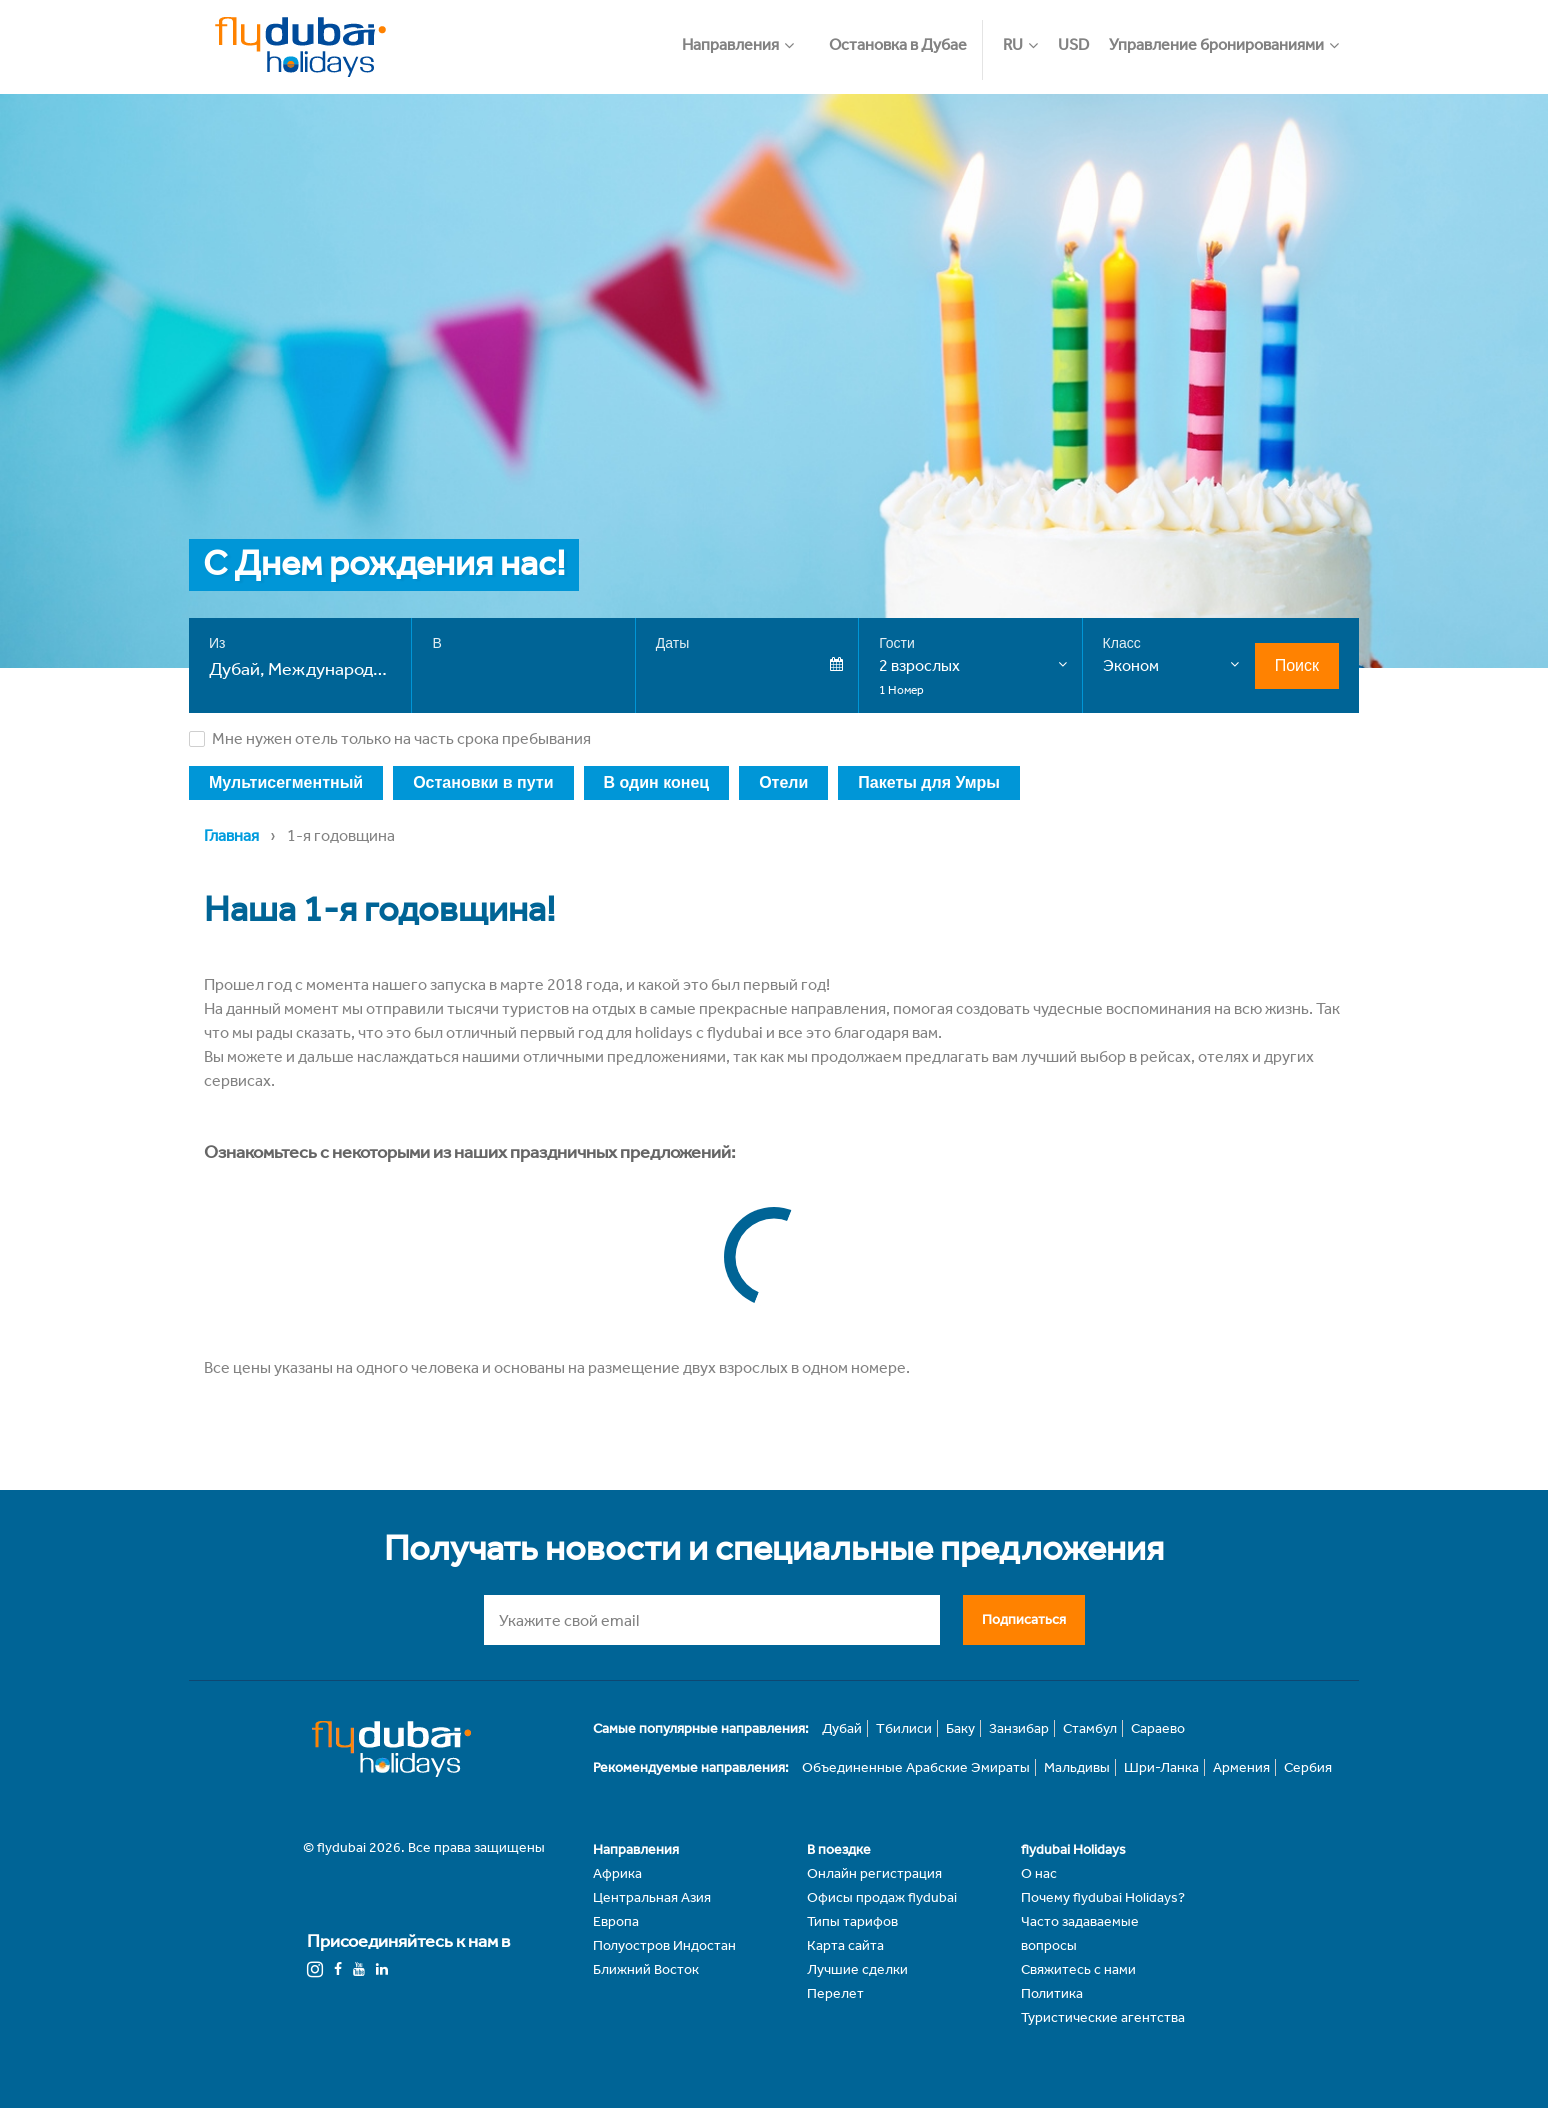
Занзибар (1019, 1728)
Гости (897, 643)
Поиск (1297, 665)
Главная (231, 835)
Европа (616, 1921)
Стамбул (1090, 1728)
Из (217, 643)
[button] (748, 35)
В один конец (657, 782)
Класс (1122, 643)
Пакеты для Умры (929, 782)
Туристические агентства (1103, 2017)
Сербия (1308, 1767)
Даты (672, 643)
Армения (1241, 1767)
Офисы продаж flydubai (882, 1897)
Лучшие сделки (857, 1969)
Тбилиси (904, 1728)
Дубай (842, 1728)
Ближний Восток (646, 1969)
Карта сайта (845, 1945)
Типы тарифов (852, 1921)
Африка (617, 1873)
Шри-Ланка (1161, 1767)
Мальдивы (1077, 1767)
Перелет (835, 1993)
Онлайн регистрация (874, 1873)
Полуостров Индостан (664, 1945)
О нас (1039, 1873)
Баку (960, 1728)
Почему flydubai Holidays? (1103, 1897)
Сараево (1158, 1728)
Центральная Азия (652, 1897)
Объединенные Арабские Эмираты (916, 1767)
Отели (783, 782)
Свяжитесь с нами (1078, 1969)
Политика (1052, 1993)
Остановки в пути (483, 782)
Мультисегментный (286, 782)
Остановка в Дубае (898, 44)
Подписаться (1024, 1619)
